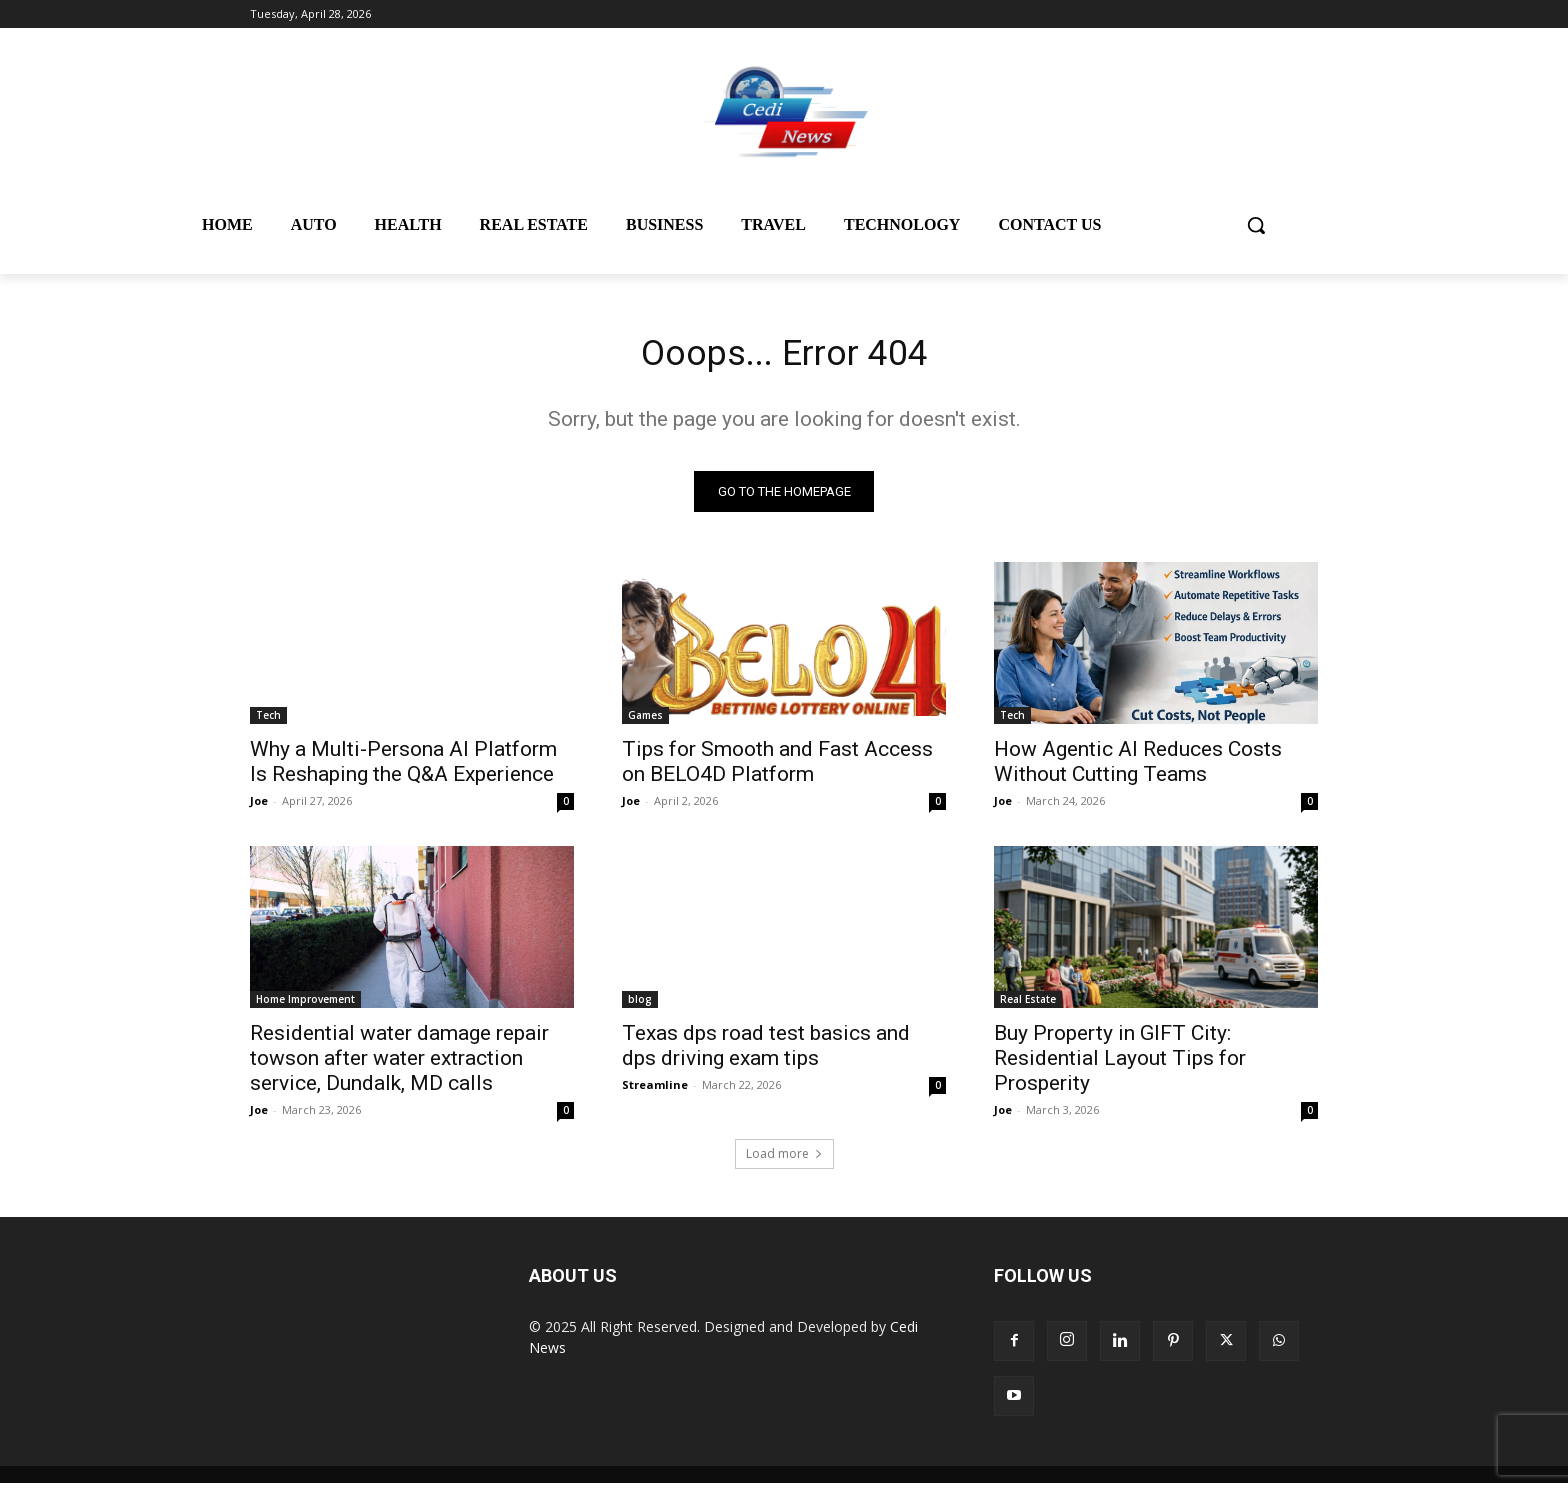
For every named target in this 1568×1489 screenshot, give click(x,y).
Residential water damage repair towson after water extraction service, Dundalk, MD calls (399, 1064)
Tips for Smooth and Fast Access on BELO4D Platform (777, 767)
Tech (268, 721)
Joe (259, 806)
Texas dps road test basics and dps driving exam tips (766, 1051)
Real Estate (1028, 1005)
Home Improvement (305, 1005)
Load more (784, 1159)
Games (645, 721)
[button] (1256, 225)
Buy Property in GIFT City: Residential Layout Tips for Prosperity (1120, 1064)
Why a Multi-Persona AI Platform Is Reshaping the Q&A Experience (403, 767)
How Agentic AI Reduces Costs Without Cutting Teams (1138, 767)
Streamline (655, 1090)
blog (640, 1005)
